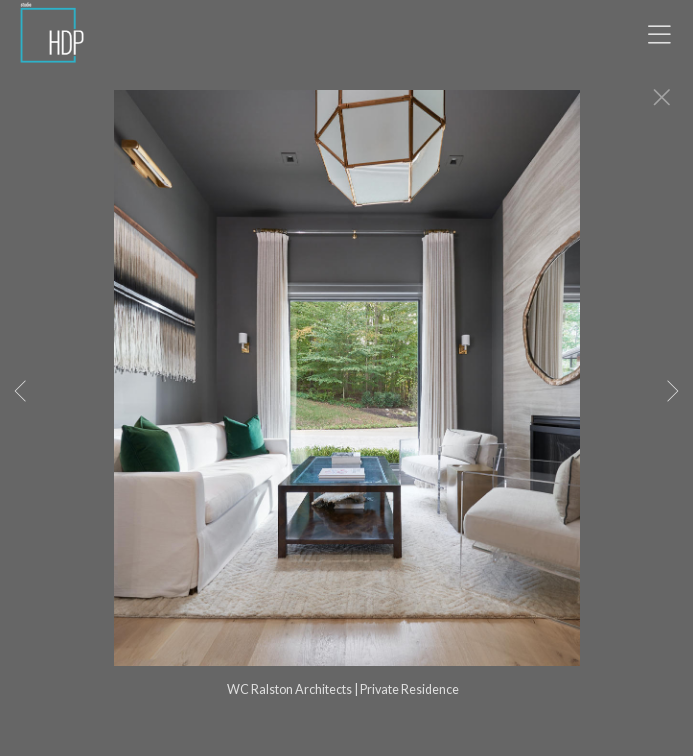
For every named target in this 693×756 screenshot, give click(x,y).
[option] (346, 403)
